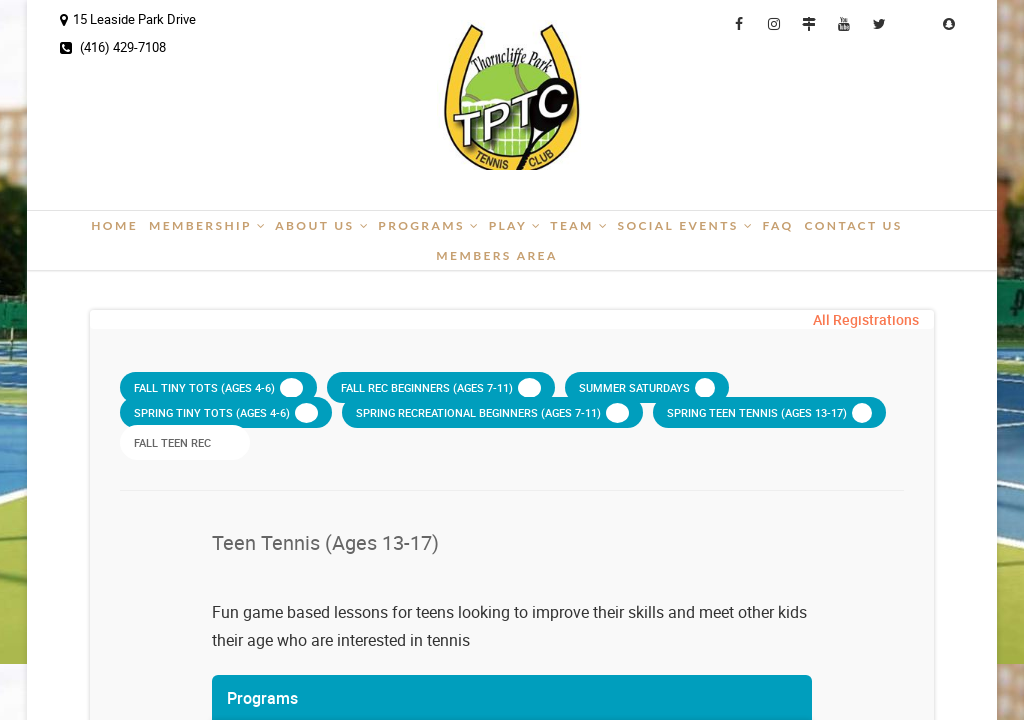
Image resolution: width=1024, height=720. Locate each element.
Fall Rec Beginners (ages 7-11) (441, 388)
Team (579, 225)
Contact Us (853, 225)
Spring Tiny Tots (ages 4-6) (226, 413)
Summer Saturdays (647, 388)
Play (516, 225)
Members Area (496, 255)
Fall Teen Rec (185, 442)
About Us (322, 225)
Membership (208, 225)
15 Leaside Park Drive (128, 19)
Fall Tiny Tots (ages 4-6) (218, 388)
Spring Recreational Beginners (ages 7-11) (492, 413)
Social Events (685, 225)
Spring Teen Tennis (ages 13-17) (769, 413)
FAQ (777, 225)
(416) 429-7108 (113, 47)
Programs (429, 225)
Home (114, 225)
